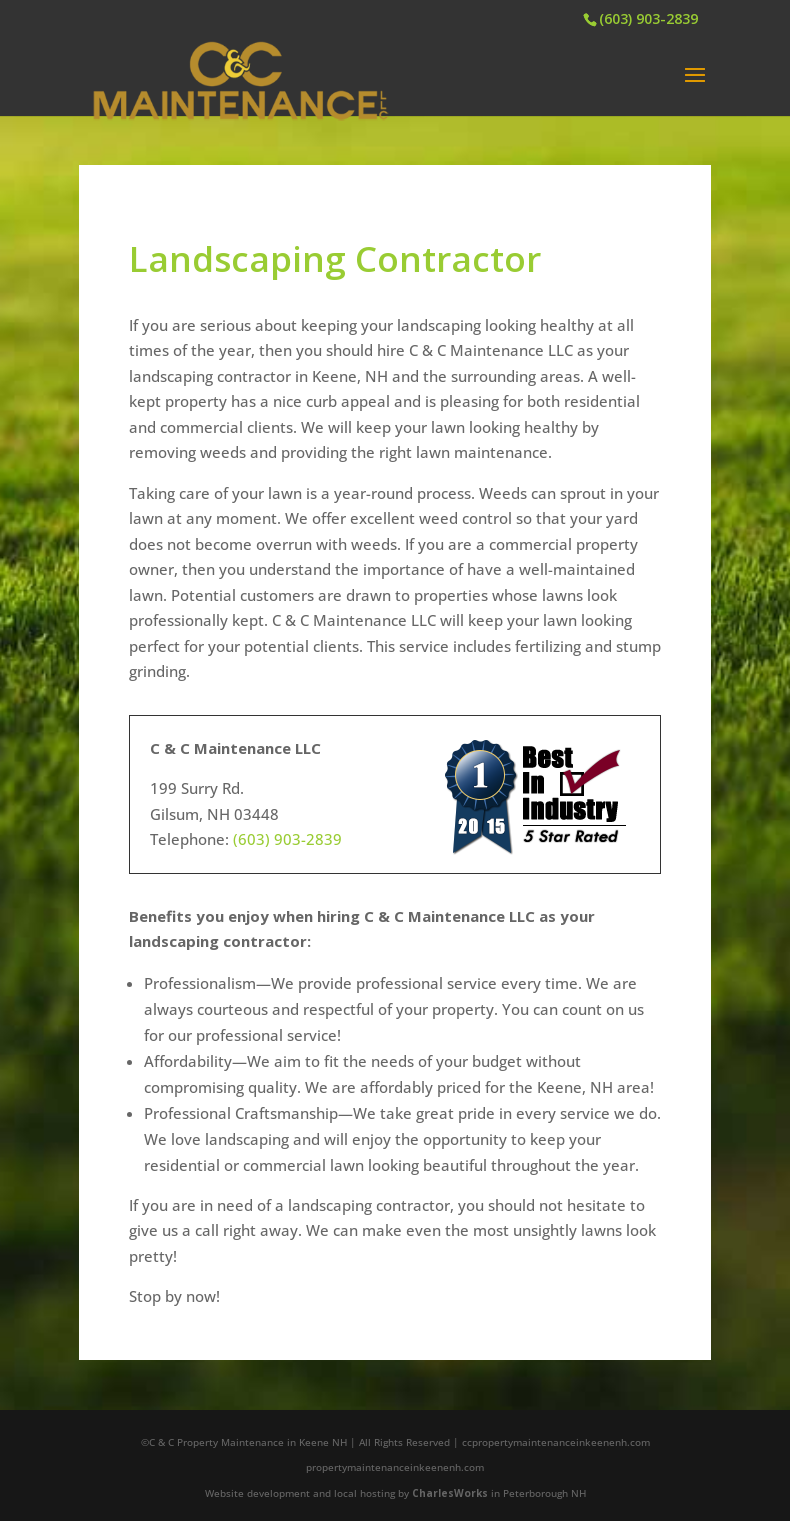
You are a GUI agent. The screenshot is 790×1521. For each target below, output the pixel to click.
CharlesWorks (450, 1493)
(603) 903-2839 (648, 18)
